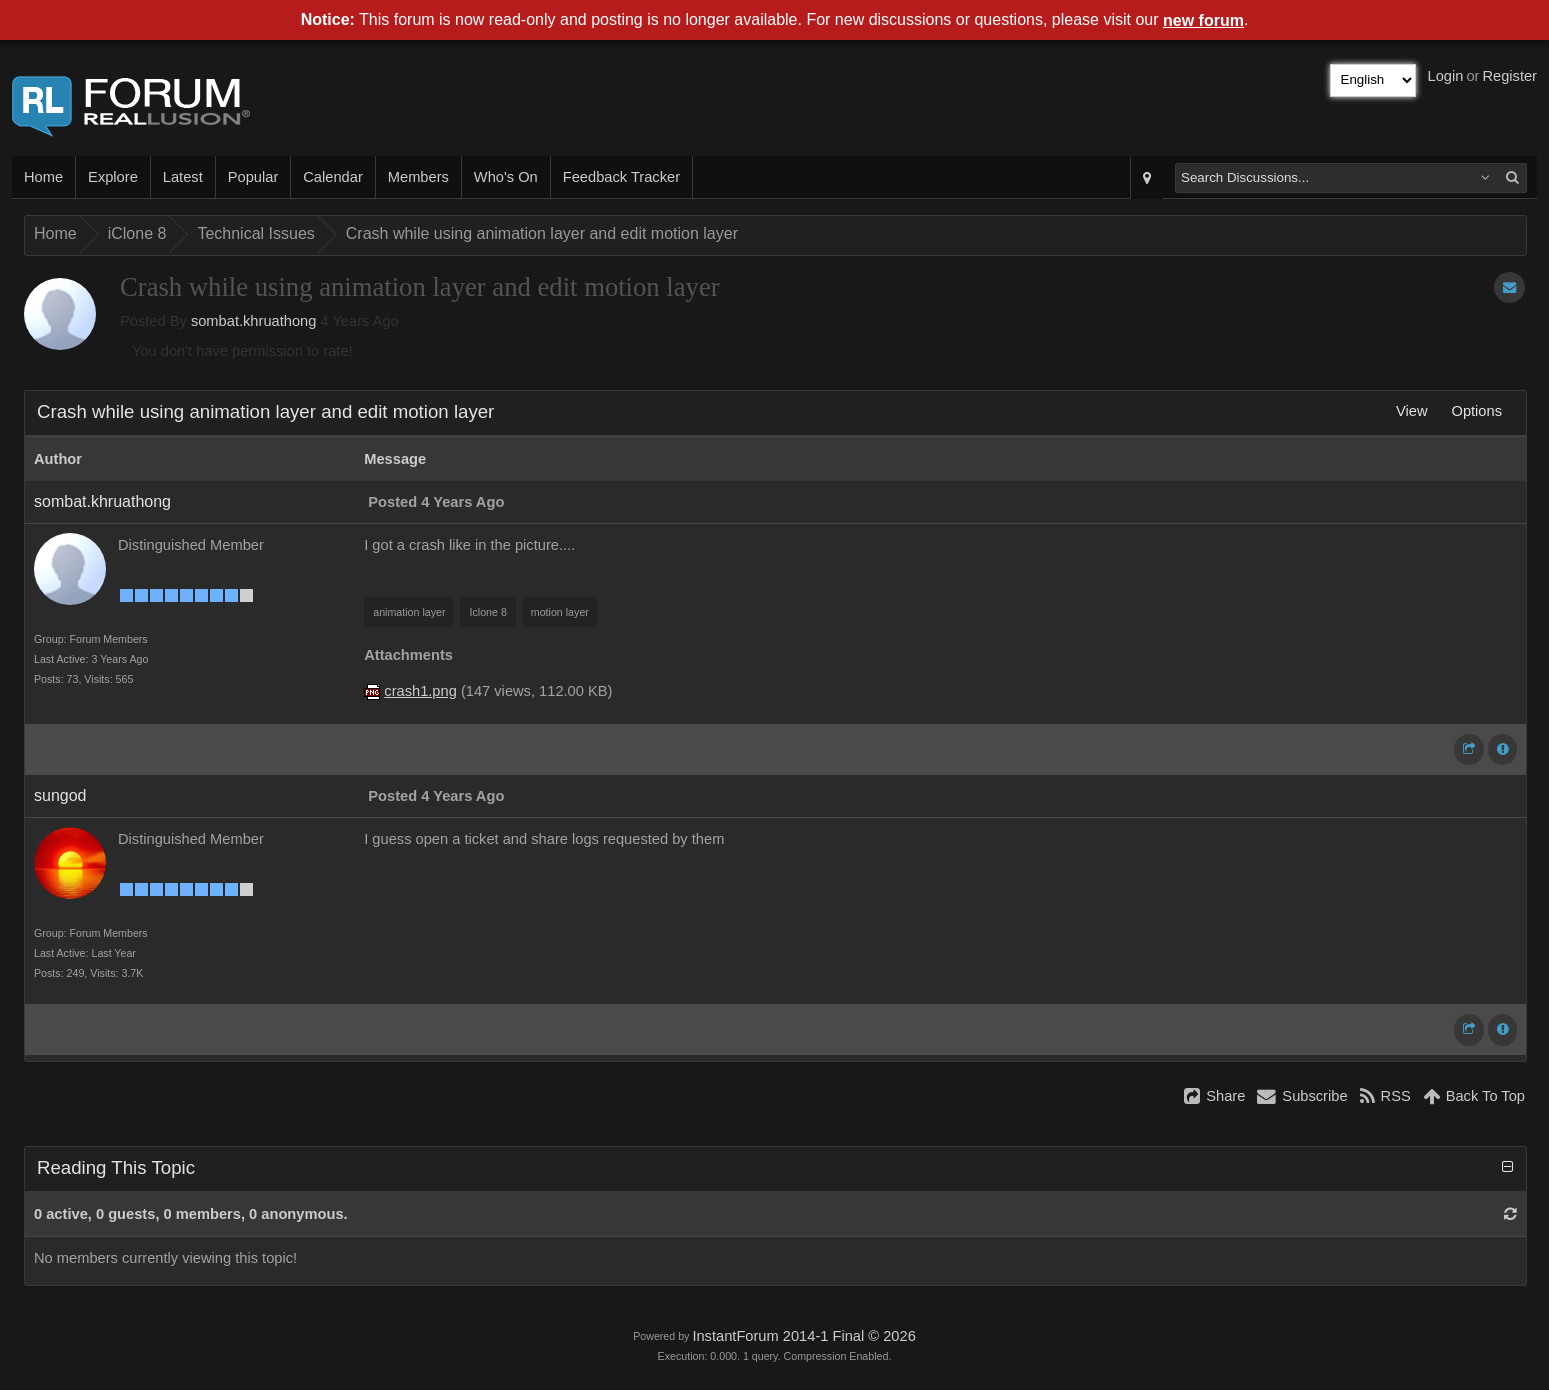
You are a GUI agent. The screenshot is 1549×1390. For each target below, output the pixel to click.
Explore (113, 177)
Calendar (332, 177)
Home (43, 177)
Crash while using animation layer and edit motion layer (542, 233)
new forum (1203, 20)
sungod (60, 795)
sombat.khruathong (253, 321)
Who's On (506, 177)
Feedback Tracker (621, 177)
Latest (183, 177)
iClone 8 (137, 233)
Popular (253, 177)
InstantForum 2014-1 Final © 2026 (803, 1336)
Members (418, 177)
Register (1509, 76)
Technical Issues (255, 233)
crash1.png (420, 691)
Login (1446, 76)
